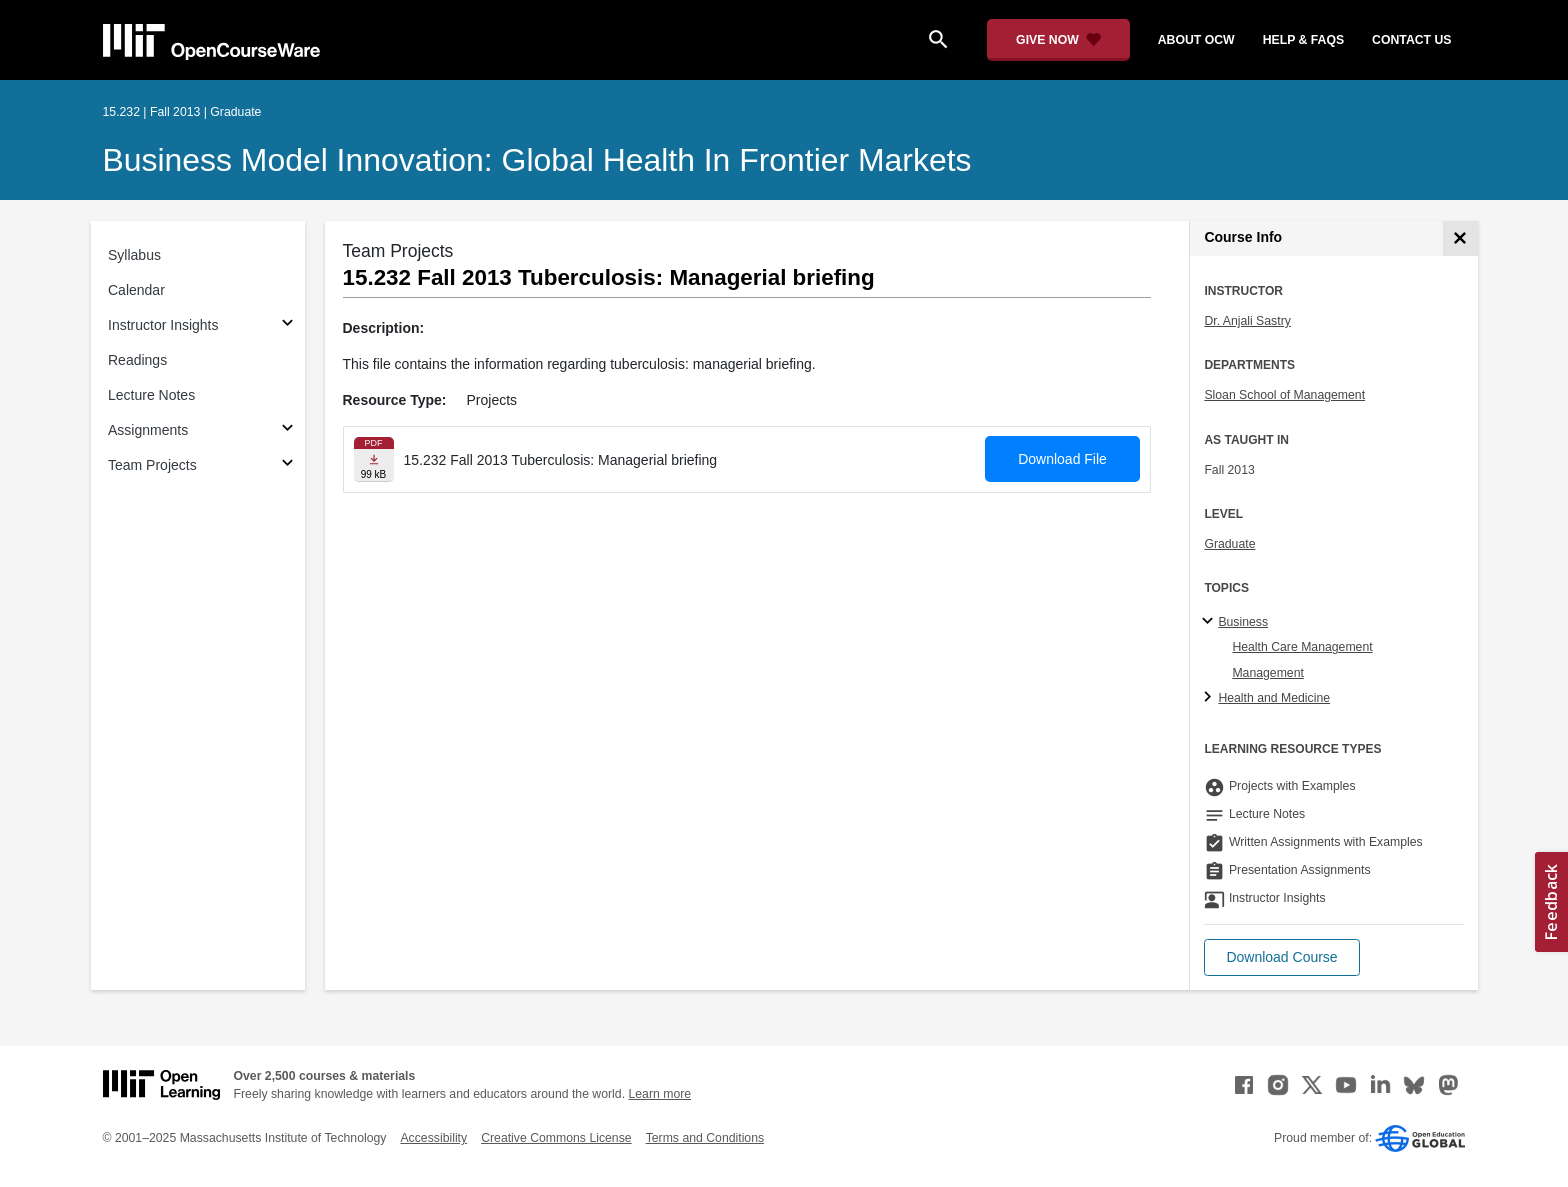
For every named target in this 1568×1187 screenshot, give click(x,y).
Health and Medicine (1274, 698)
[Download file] (374, 459)
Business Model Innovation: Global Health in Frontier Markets (537, 160)
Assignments (148, 430)
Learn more (659, 1094)
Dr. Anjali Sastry (1247, 321)
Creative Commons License (556, 1138)
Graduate (1229, 544)
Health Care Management (1302, 647)
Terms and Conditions (705, 1138)
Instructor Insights (163, 325)
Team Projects (152, 465)
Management (1268, 673)
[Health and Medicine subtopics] (1210, 698)
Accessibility (433, 1138)
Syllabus (134, 255)
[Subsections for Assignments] (287, 430)
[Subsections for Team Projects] (287, 465)
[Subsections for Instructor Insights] (287, 325)
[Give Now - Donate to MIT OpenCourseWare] (1058, 40)
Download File (1062, 459)
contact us (1411, 40)
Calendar (136, 290)
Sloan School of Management (1284, 395)
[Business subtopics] (1210, 622)
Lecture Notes (151, 395)
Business (1243, 622)
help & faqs (1303, 40)
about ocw (1196, 40)
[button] (1281, 957)
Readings (137, 360)
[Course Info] (1460, 238)
